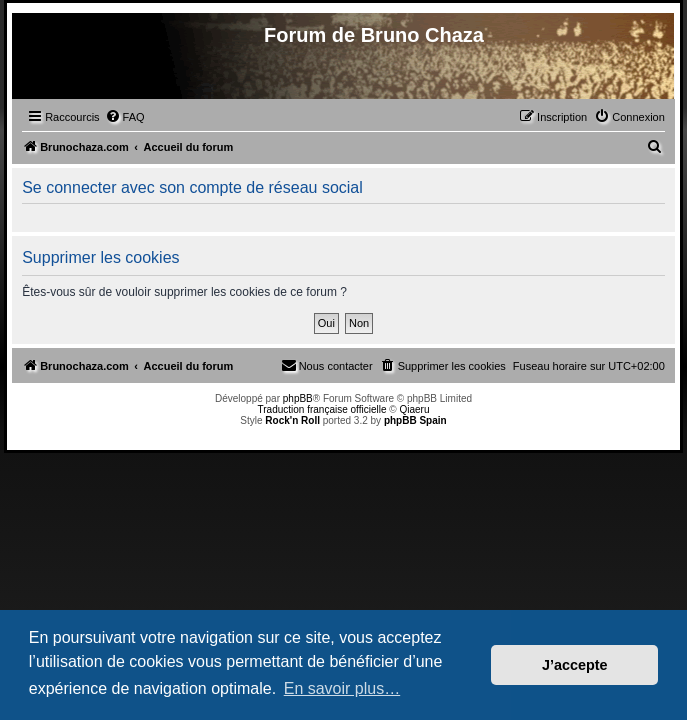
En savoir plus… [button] (342, 688)
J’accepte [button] (575, 665)
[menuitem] (125, 117)
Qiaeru (414, 409)
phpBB (298, 398)
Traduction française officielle (322, 409)
